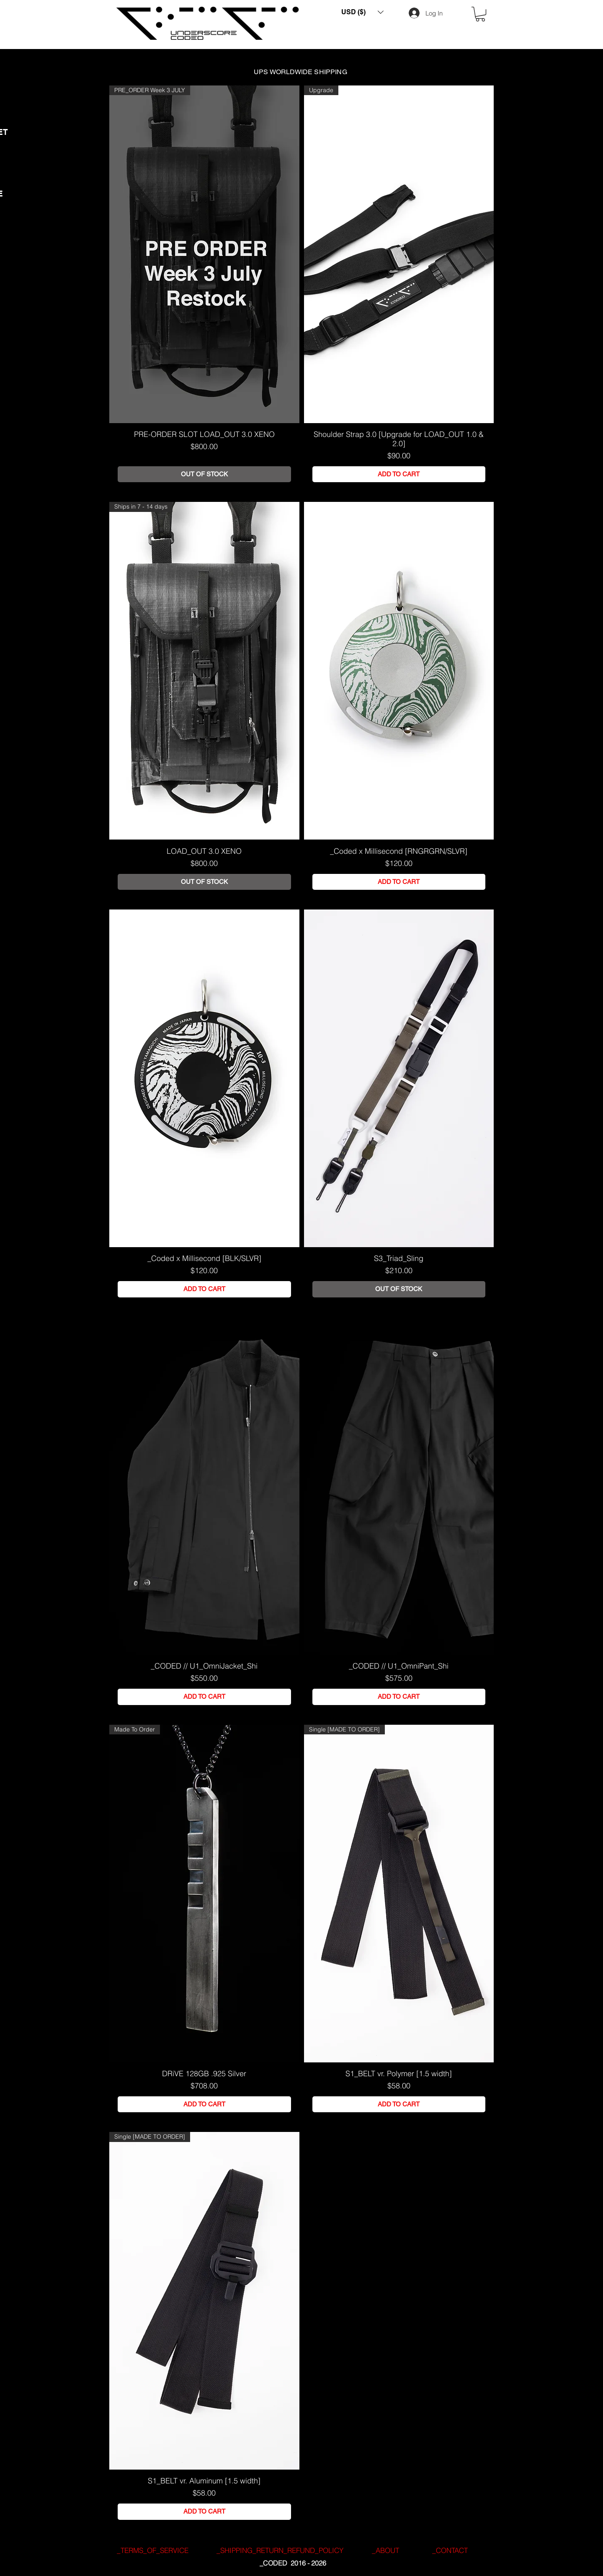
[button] (362, 12)
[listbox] (362, 12)
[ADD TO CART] (399, 474)
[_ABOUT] (385, 2550)
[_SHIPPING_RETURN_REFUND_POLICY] (280, 2550)
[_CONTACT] (449, 2550)
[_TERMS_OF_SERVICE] (152, 2550)
